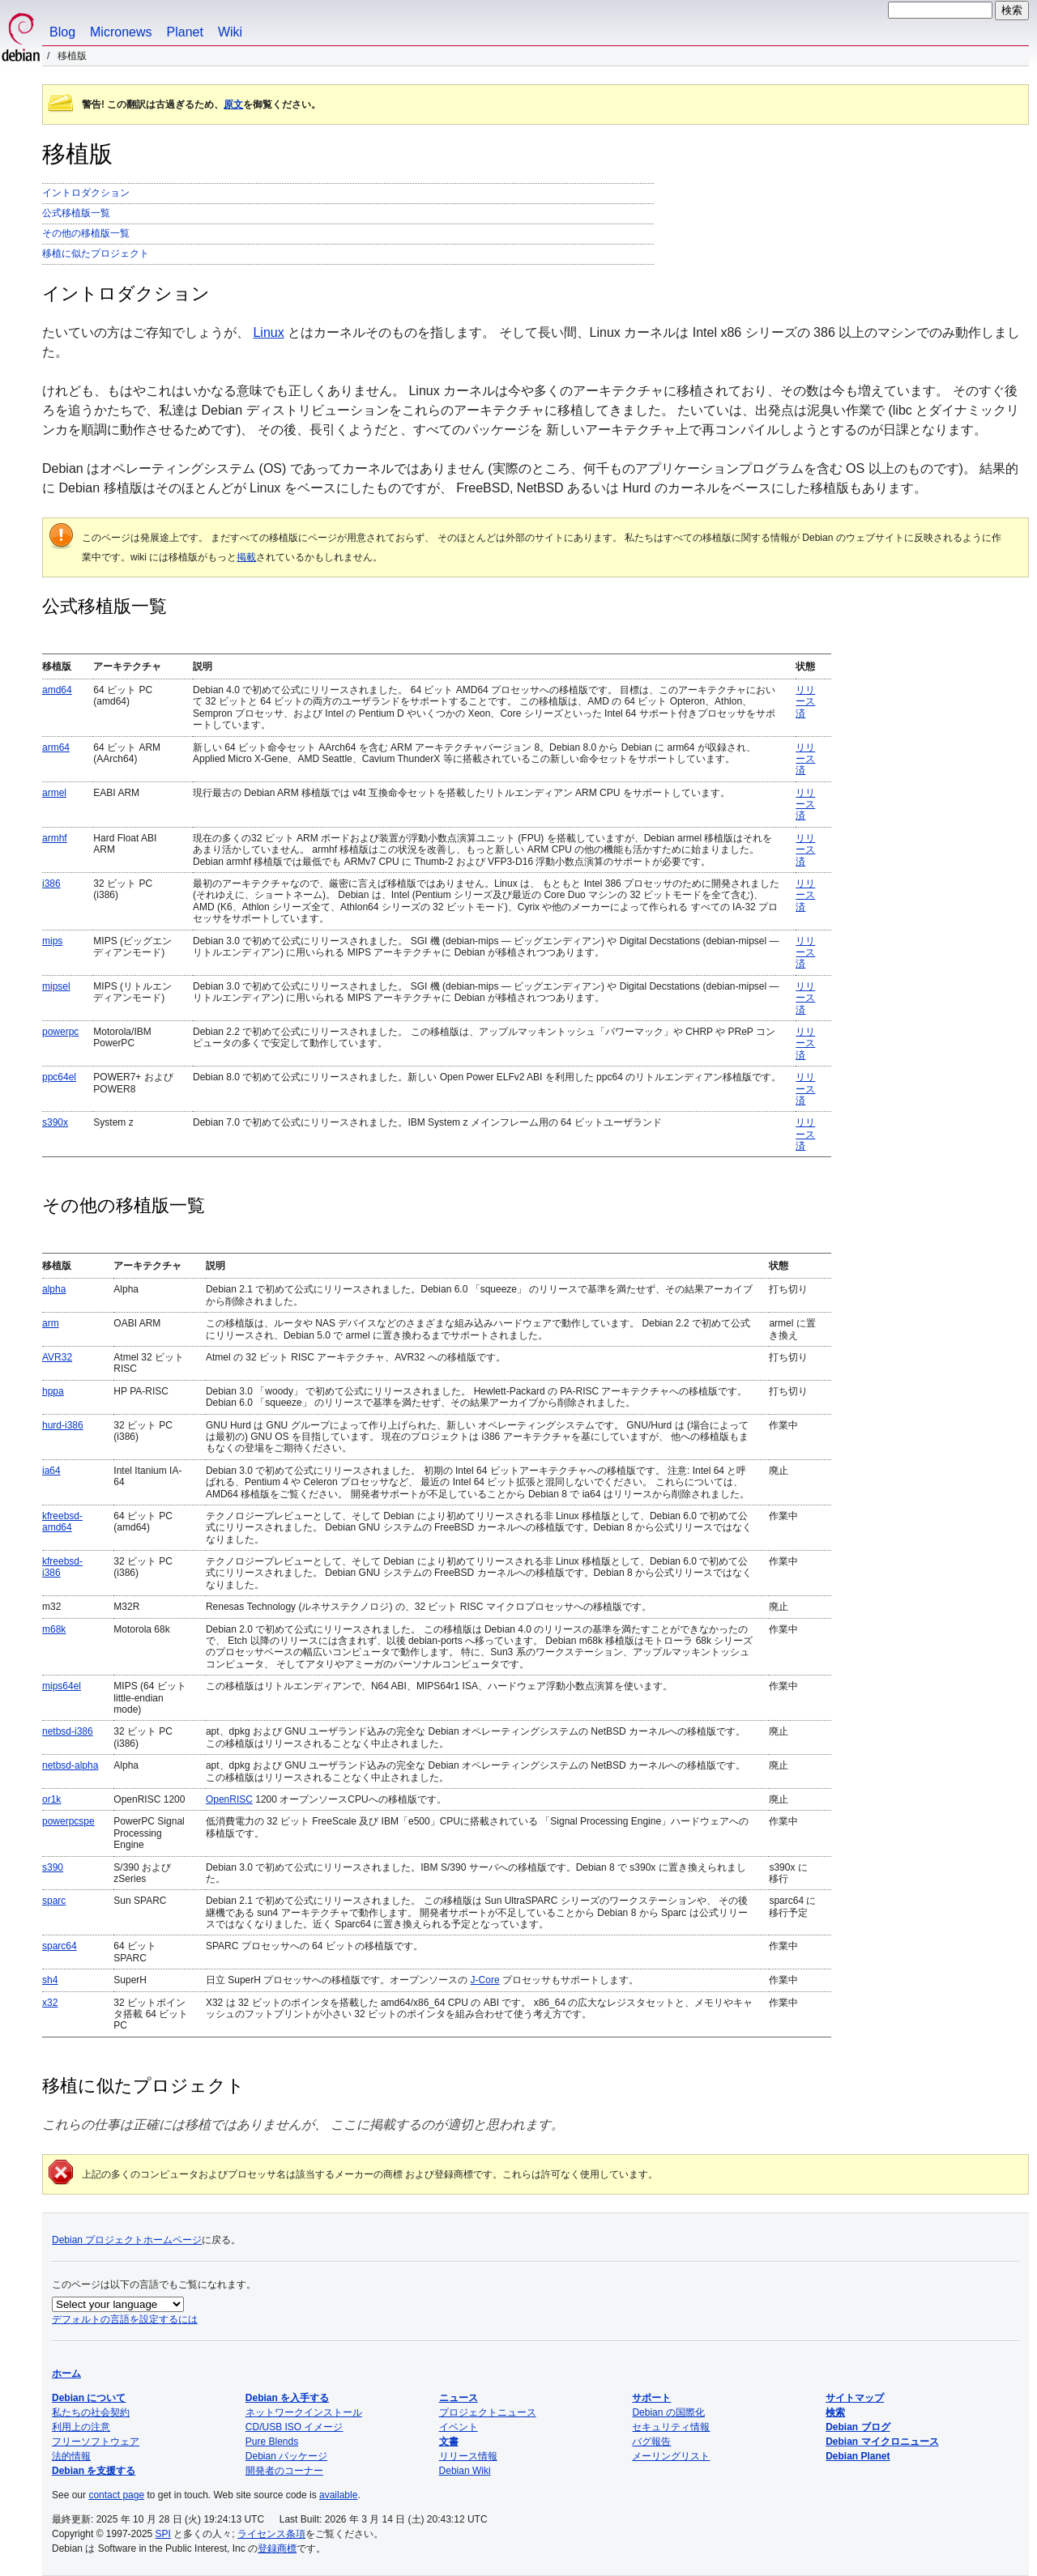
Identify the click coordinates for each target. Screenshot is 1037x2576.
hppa (53, 1391)
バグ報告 (651, 2441)
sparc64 (59, 1946)
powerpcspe (68, 1821)
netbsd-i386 (67, 1731)
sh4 (50, 1980)
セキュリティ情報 (671, 2427)
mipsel (56, 986)
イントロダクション (86, 192)
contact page (116, 2495)
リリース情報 (468, 2456)
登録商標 (277, 2548)
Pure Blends (271, 2441)
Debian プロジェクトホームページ (127, 2240)
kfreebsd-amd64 (62, 1521)
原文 (233, 104)
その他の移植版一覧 (86, 233)
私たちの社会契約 (91, 2412)
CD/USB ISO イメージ (294, 2427)
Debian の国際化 (668, 2412)
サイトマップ (855, 2398)
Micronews (120, 32)
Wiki (230, 32)
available (338, 2495)
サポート (651, 2398)
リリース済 (805, 701)
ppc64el (59, 1077)
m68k (54, 1629)
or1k (51, 1799)
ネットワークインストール (303, 2412)
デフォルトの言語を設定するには (125, 2319)
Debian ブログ (858, 2427)
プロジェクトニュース (487, 2412)
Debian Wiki (465, 2470)
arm (50, 1323)
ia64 (51, 1470)
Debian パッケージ (286, 2456)
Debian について (89, 2398)
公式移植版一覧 (76, 213)
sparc (54, 1900)
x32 (50, 2002)
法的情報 (71, 2456)
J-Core (485, 1980)
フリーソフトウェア (95, 2441)
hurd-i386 (62, 1425)
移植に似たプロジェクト (95, 253)
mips (52, 941)
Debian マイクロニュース (882, 2441)
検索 (835, 2412)
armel (54, 792)
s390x (55, 1122)
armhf (54, 838)
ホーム (66, 2373)
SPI (163, 2534)
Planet (185, 32)
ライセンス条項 (271, 2534)
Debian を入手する (287, 2398)
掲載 (246, 557)
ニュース (458, 2398)
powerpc (60, 1031)
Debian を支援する (93, 2470)
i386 (51, 883)
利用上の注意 (81, 2427)
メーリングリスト (671, 2456)
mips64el (61, 1686)
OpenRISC (229, 1799)
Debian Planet (858, 2456)
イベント (458, 2427)
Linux (268, 332)
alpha (54, 1289)
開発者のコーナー (284, 2470)
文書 (449, 2441)
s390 (52, 1867)
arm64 (56, 747)
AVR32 (57, 1357)
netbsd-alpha (70, 1765)
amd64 (57, 690)
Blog (62, 32)
